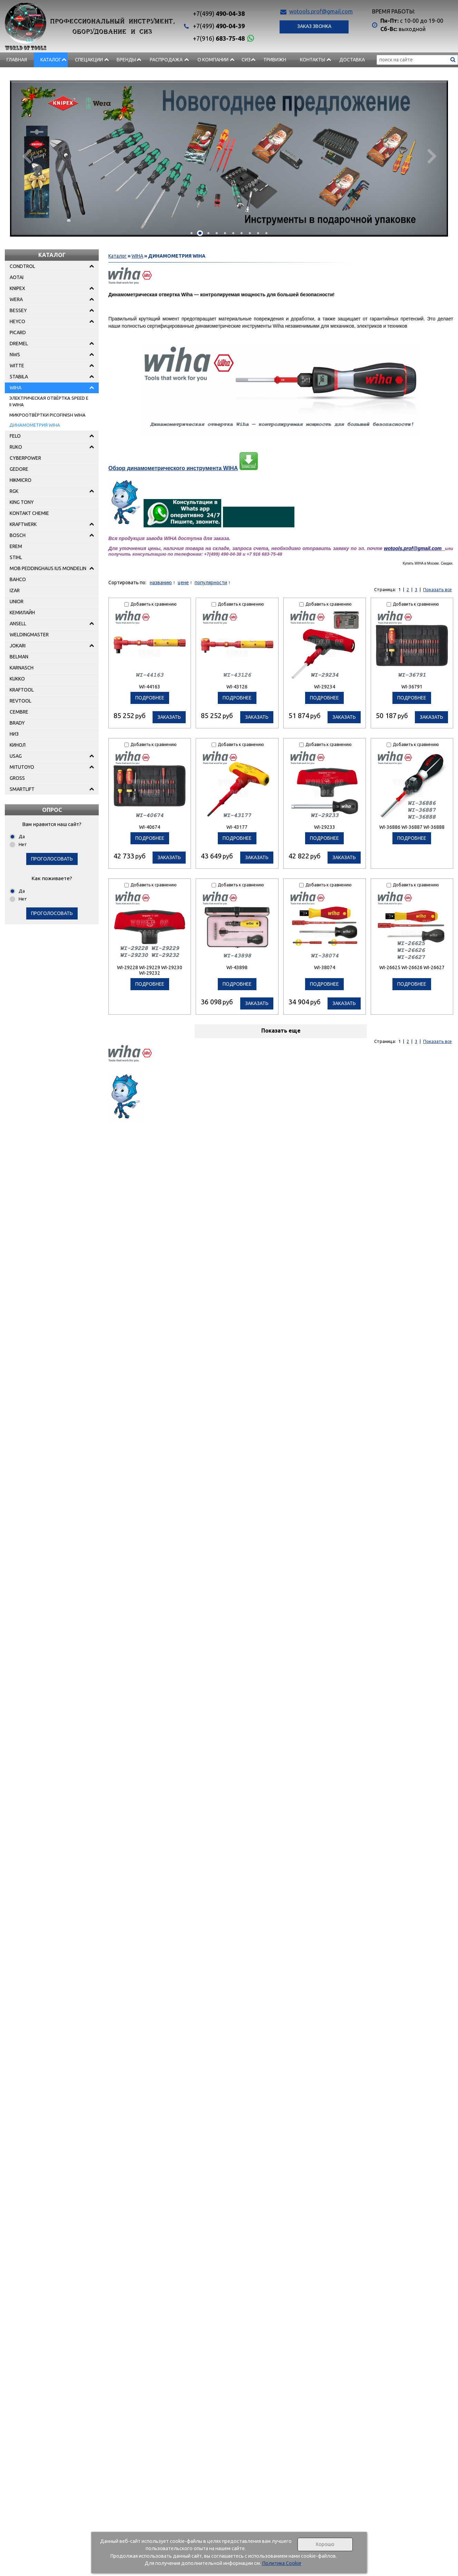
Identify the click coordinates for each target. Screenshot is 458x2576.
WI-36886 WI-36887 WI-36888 (412, 827)
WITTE (17, 365)
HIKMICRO (20, 480)
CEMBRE (19, 712)
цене (183, 582)
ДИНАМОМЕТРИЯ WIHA (34, 424)
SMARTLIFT (22, 789)
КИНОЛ (18, 745)
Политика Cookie (281, 2563)
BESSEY (18, 310)
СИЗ (246, 59)
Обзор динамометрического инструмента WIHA (173, 468)
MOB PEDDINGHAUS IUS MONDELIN (48, 568)
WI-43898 (236, 967)
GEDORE (19, 469)
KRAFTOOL (22, 690)
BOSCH (18, 535)
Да (22, 836)
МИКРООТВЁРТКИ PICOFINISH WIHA (47, 414)
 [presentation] (431, 156)
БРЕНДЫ (126, 59)
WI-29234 (324, 686)
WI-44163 (149, 686)
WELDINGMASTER (29, 634)
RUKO (16, 447)
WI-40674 (149, 827)
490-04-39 (219, 25)
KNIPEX (17, 288)
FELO (15, 436)
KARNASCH (21, 667)
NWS (15, 354)
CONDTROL (22, 266)
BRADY (17, 723)
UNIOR (16, 601)
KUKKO (17, 679)
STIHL (16, 557)
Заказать (169, 717)
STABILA (19, 376)
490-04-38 (219, 13)
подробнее (149, 697)
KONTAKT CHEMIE (29, 513)
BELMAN (19, 656)
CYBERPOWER (25, 458)
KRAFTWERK (23, 524)
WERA (16, 299)
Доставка (352, 59)
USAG (16, 756)
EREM (16, 546)
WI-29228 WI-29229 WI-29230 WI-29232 (149, 970)
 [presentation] (26, 156)
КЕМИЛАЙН (22, 612)
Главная (17, 59)
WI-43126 (236, 686)
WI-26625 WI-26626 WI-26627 (412, 967)
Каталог (50, 59)
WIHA (15, 387)
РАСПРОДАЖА (166, 59)
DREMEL (19, 343)
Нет (23, 844)
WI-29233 (324, 827)
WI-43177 (236, 827)
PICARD (18, 332)
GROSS (17, 778)
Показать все (437, 589)
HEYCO (17, 321)
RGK (14, 491)
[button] (191, 233)
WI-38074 (324, 967)
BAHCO (18, 579)
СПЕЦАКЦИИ (89, 59)
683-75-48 (219, 38)
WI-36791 (411, 686)
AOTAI (16, 277)
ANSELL (18, 623)
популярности (211, 582)
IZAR (15, 590)
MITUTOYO (22, 767)
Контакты (312, 59)
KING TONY (22, 502)
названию (161, 582)
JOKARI (18, 645)
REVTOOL (20, 701)
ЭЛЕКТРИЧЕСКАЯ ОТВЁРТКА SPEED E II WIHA (48, 401)
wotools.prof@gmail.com (321, 11)
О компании (212, 59)
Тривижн (274, 59)
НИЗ (14, 734)
